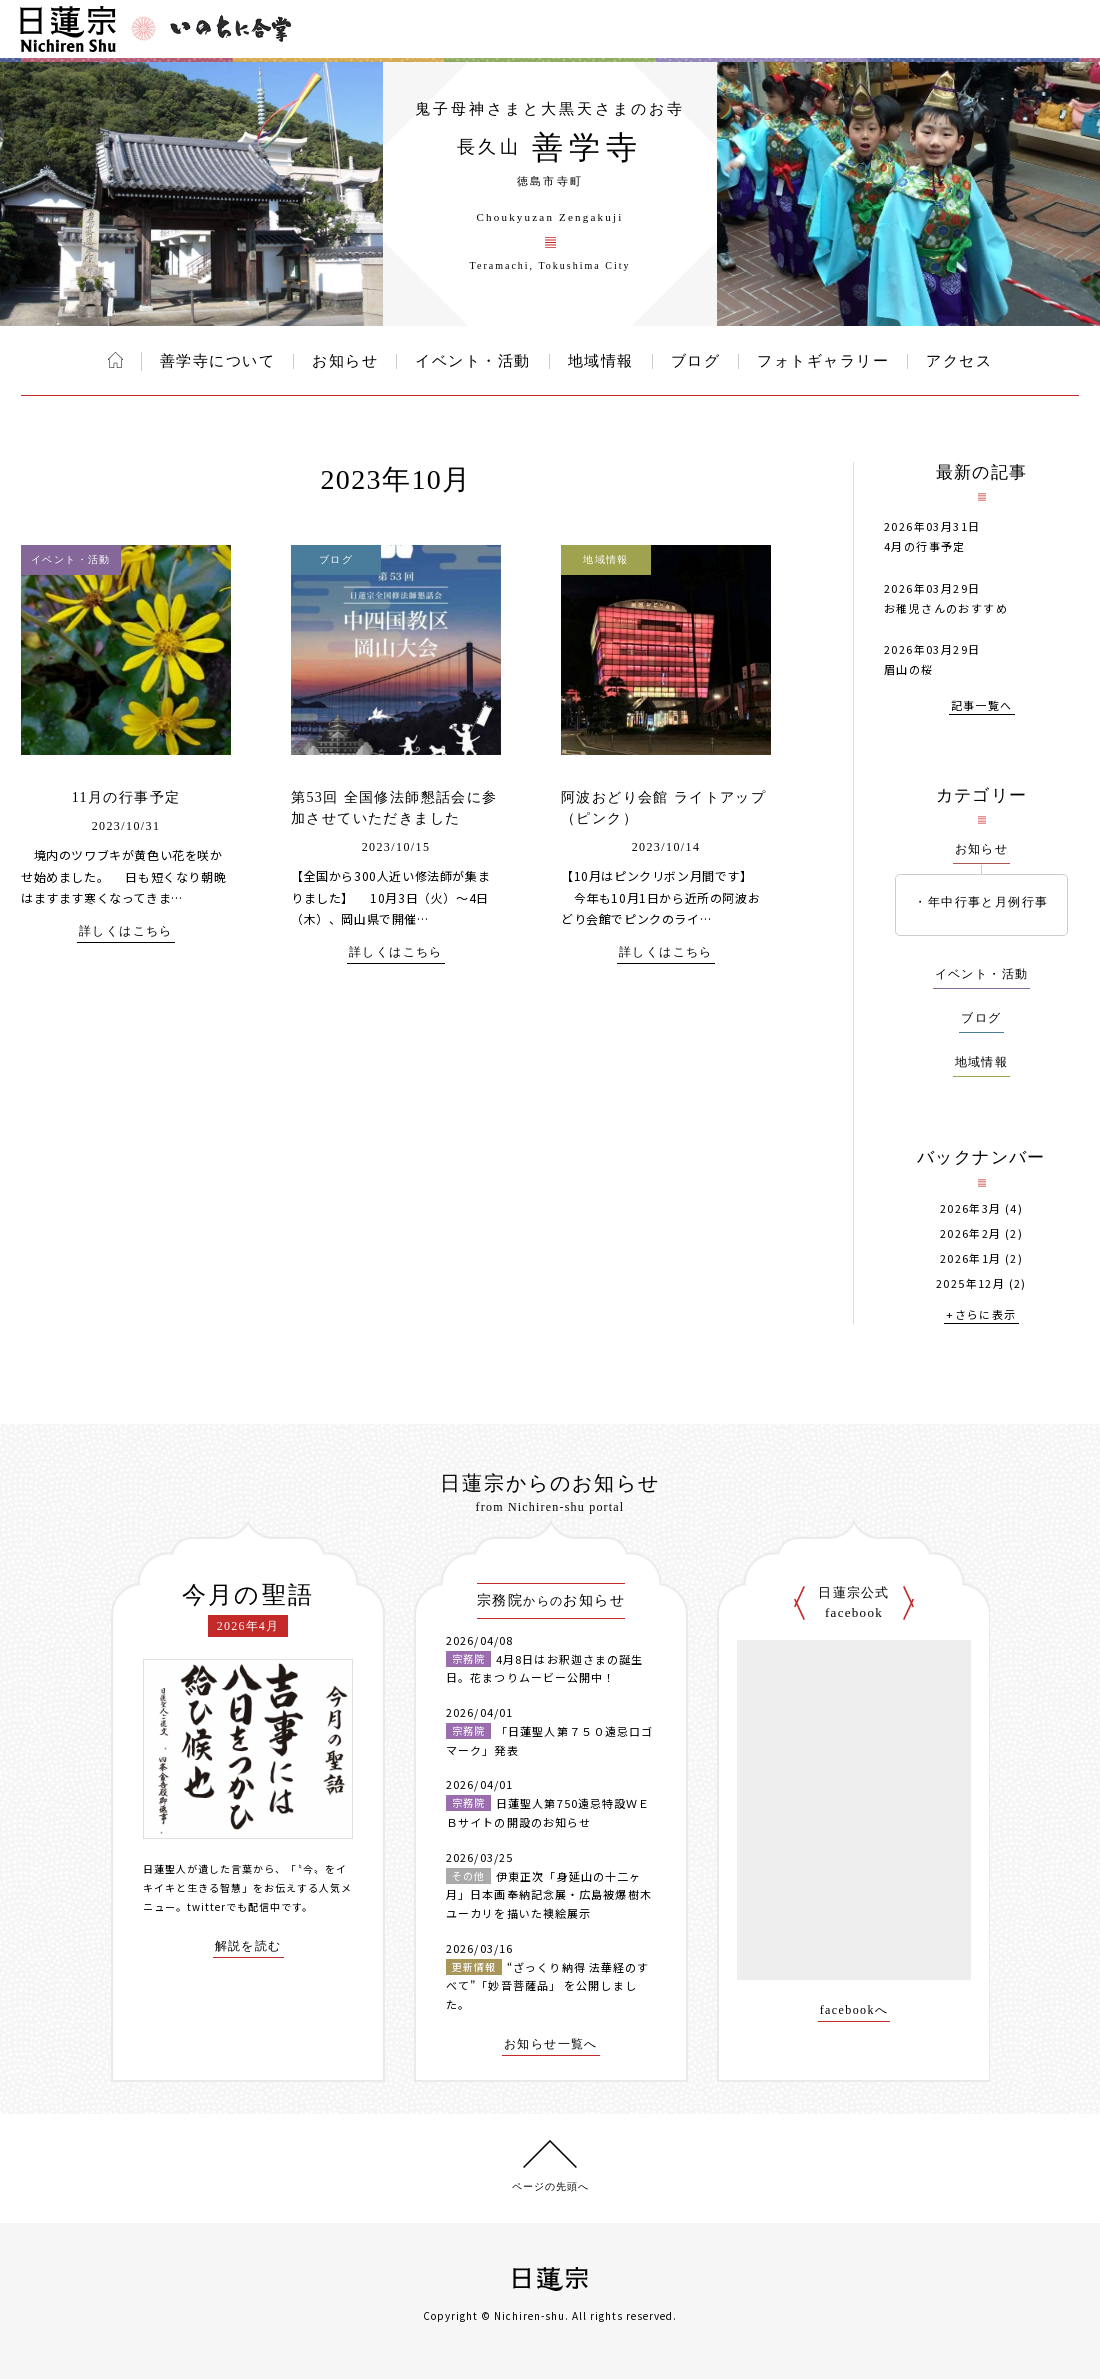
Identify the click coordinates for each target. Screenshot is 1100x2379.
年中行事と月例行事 (988, 902)
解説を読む (248, 1946)
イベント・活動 (473, 361)
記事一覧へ (982, 706)
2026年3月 (971, 1208)
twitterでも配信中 (234, 1906)
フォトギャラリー (823, 361)
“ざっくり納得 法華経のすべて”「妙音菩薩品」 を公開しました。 (547, 1985)
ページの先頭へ (550, 2186)
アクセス (959, 361)
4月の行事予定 (925, 546)
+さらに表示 (981, 1315)
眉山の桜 (909, 669)
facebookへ (854, 2010)
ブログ (696, 361)
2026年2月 (971, 1233)
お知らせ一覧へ (551, 2044)
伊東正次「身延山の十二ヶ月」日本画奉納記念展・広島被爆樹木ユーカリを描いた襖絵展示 (549, 1894)
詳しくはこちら (126, 931)
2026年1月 (971, 1258)
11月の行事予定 (126, 797)
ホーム (115, 360)
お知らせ (345, 361)
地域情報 (601, 361)
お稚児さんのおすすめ (946, 608)
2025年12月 (970, 1283)
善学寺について (218, 361)
